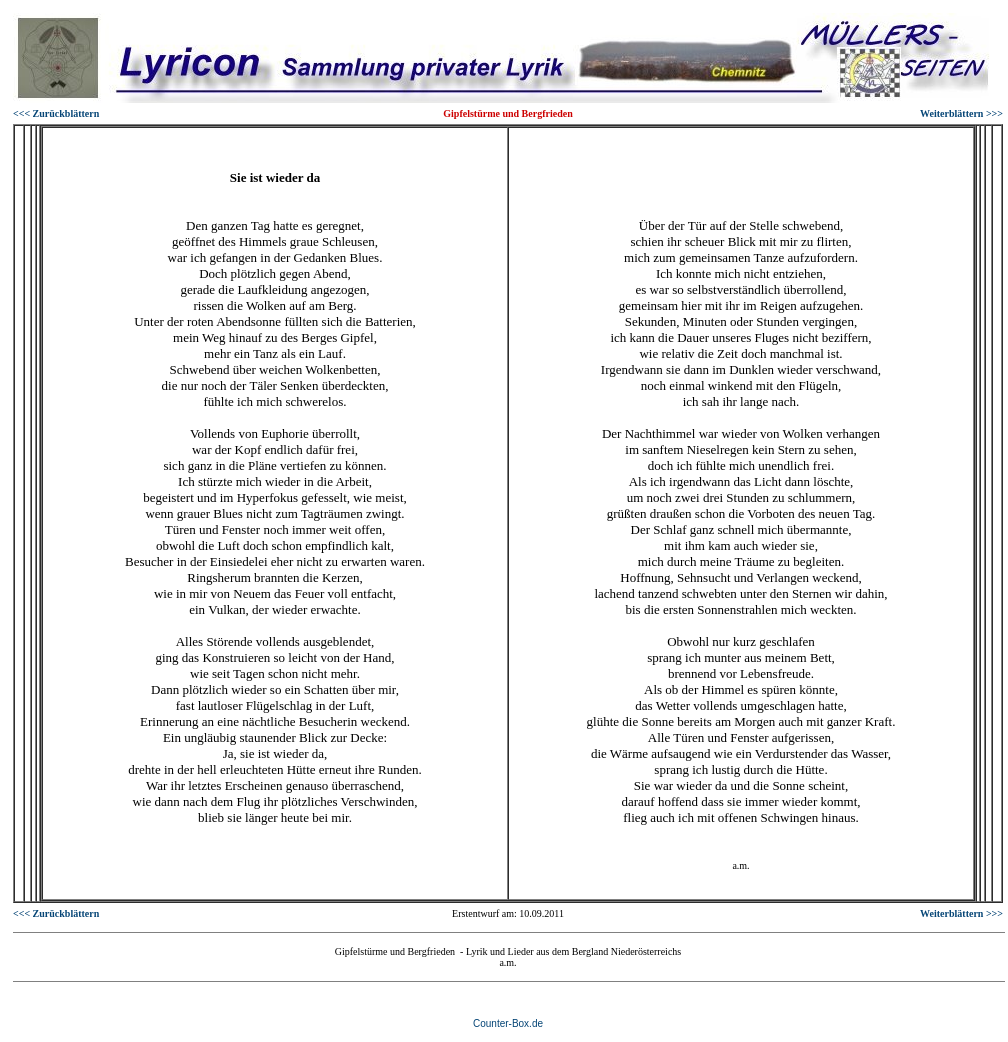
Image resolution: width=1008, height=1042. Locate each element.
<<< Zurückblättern (56, 113)
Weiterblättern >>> (961, 113)
